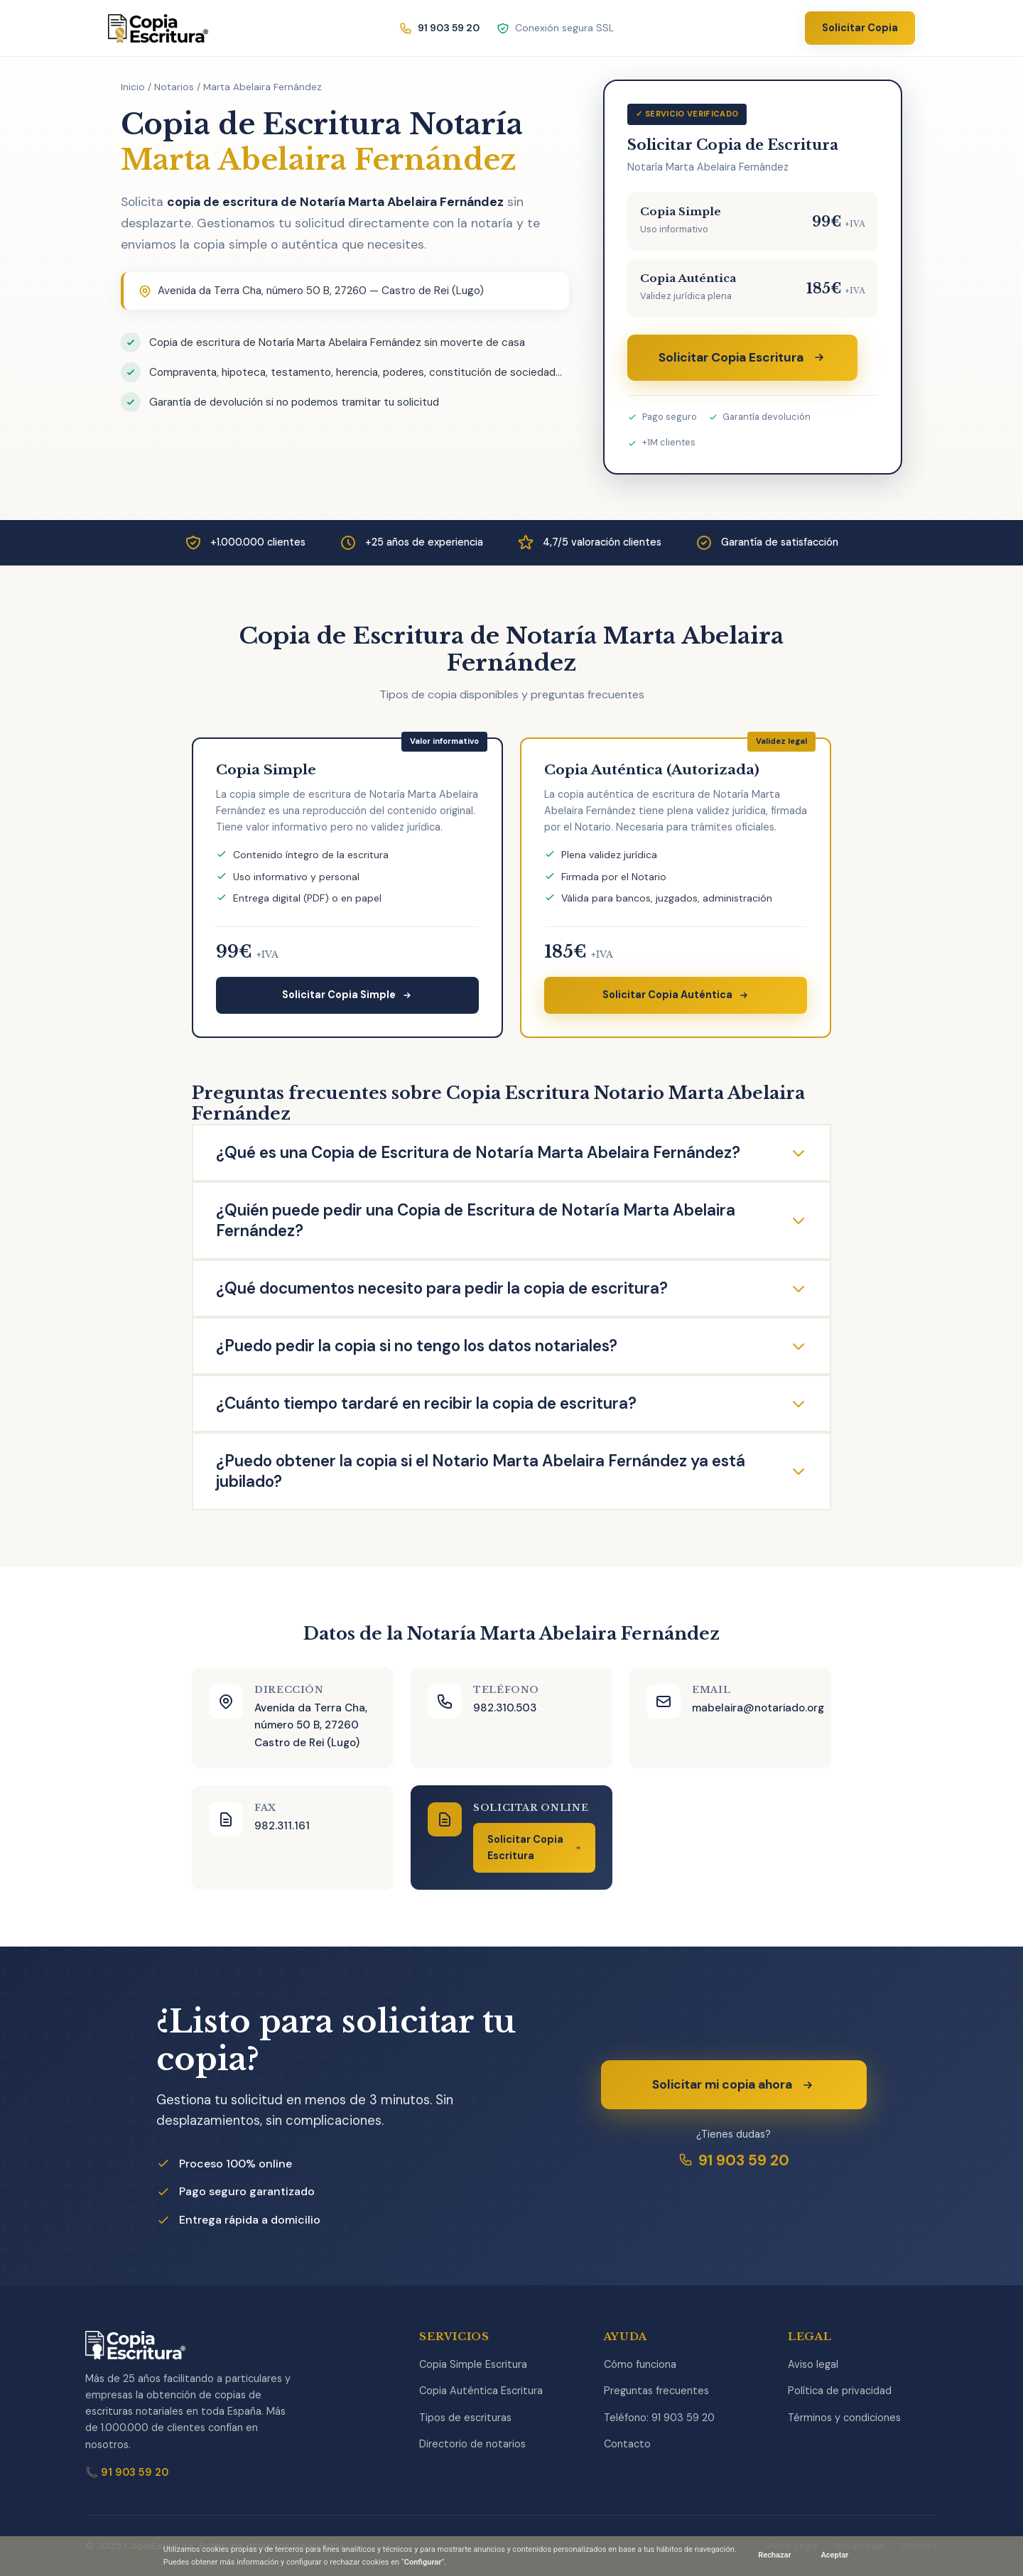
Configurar (423, 2562)
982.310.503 (504, 1708)
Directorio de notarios (472, 2443)
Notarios (174, 87)
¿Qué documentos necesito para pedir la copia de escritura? (511, 1288)
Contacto (627, 2443)
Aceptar (834, 2555)
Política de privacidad (840, 2390)
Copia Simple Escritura (473, 2364)
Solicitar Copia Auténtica (675, 994)
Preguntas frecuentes (656, 2390)
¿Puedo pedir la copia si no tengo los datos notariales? (511, 1346)
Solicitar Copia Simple (347, 994)
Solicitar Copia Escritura (742, 357)
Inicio (133, 87)
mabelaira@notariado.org (758, 1708)
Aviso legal (813, 2364)
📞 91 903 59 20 (126, 2472)
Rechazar (774, 2555)
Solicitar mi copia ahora (733, 2084)
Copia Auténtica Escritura (481, 2390)
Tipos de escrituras (465, 2417)
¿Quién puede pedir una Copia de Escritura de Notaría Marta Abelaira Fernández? (511, 1220)
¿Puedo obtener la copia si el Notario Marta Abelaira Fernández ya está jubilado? (511, 1471)
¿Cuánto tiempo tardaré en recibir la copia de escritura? (511, 1403)
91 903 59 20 (733, 2160)
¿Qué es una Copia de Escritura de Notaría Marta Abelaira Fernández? (511, 1152)
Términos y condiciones (844, 2417)
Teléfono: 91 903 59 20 (659, 2417)
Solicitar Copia (860, 27)
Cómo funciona (640, 2364)
